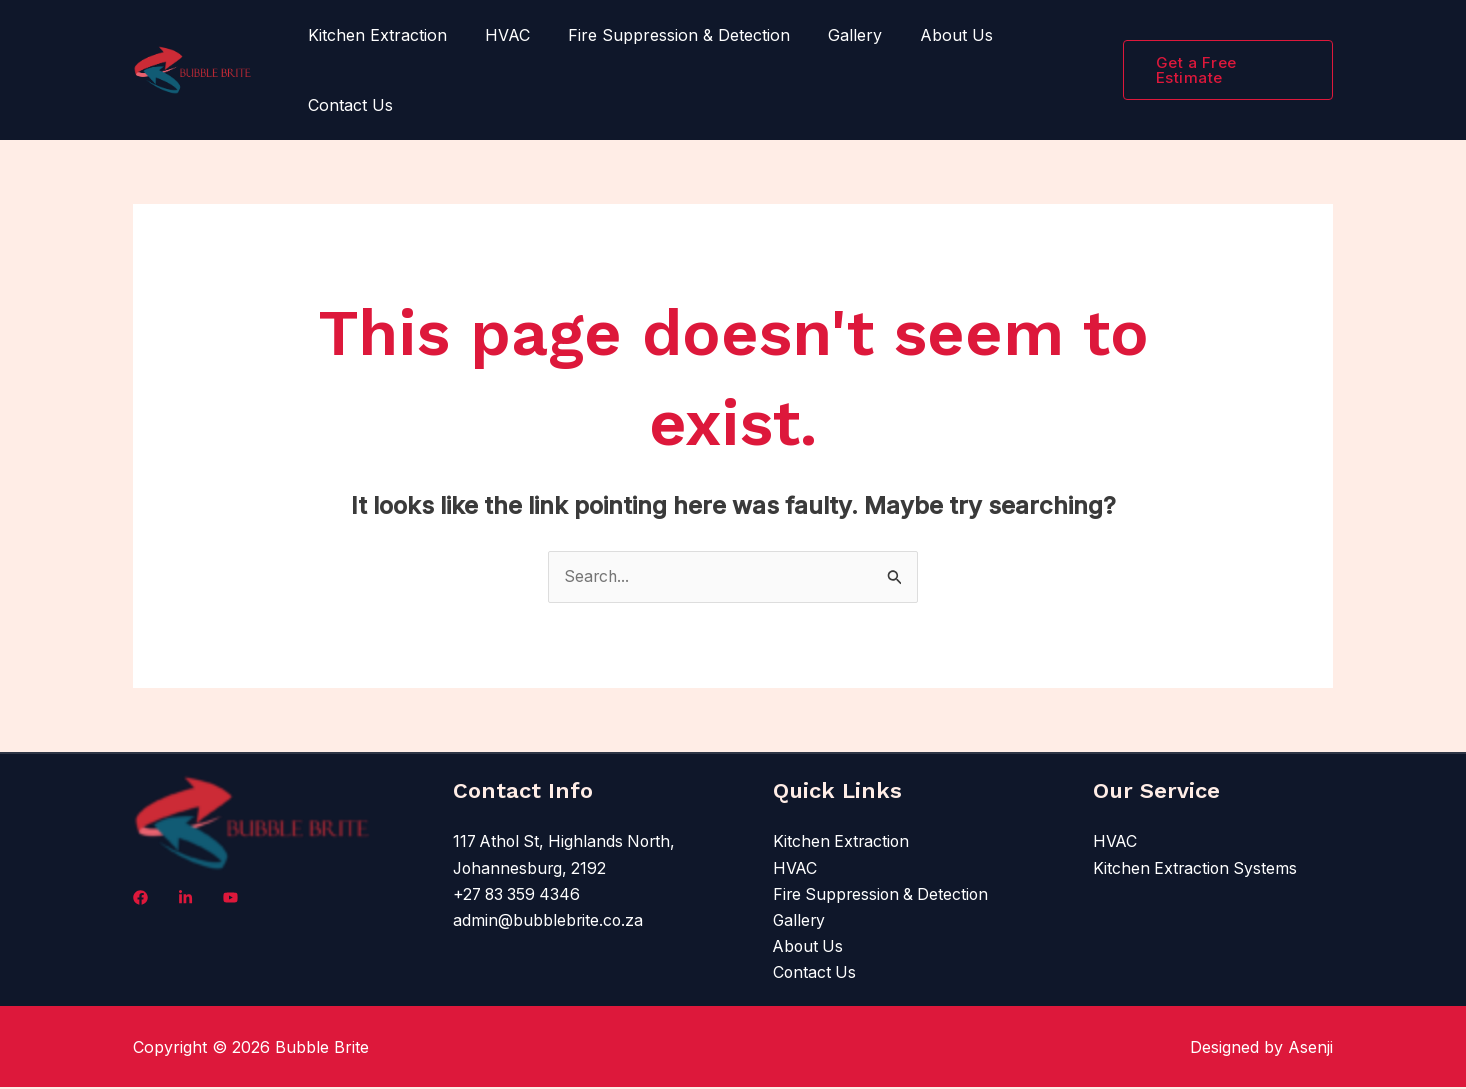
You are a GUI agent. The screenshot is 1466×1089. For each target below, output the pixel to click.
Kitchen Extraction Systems (1197, 869)
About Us (929, 35)
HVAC (498, 35)
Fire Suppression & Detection (664, 35)
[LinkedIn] (185, 898)
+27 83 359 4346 (519, 896)
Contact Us (347, 105)
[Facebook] (140, 898)
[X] (230, 898)
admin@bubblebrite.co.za (549, 922)
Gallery (834, 35)
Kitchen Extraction (374, 35)
